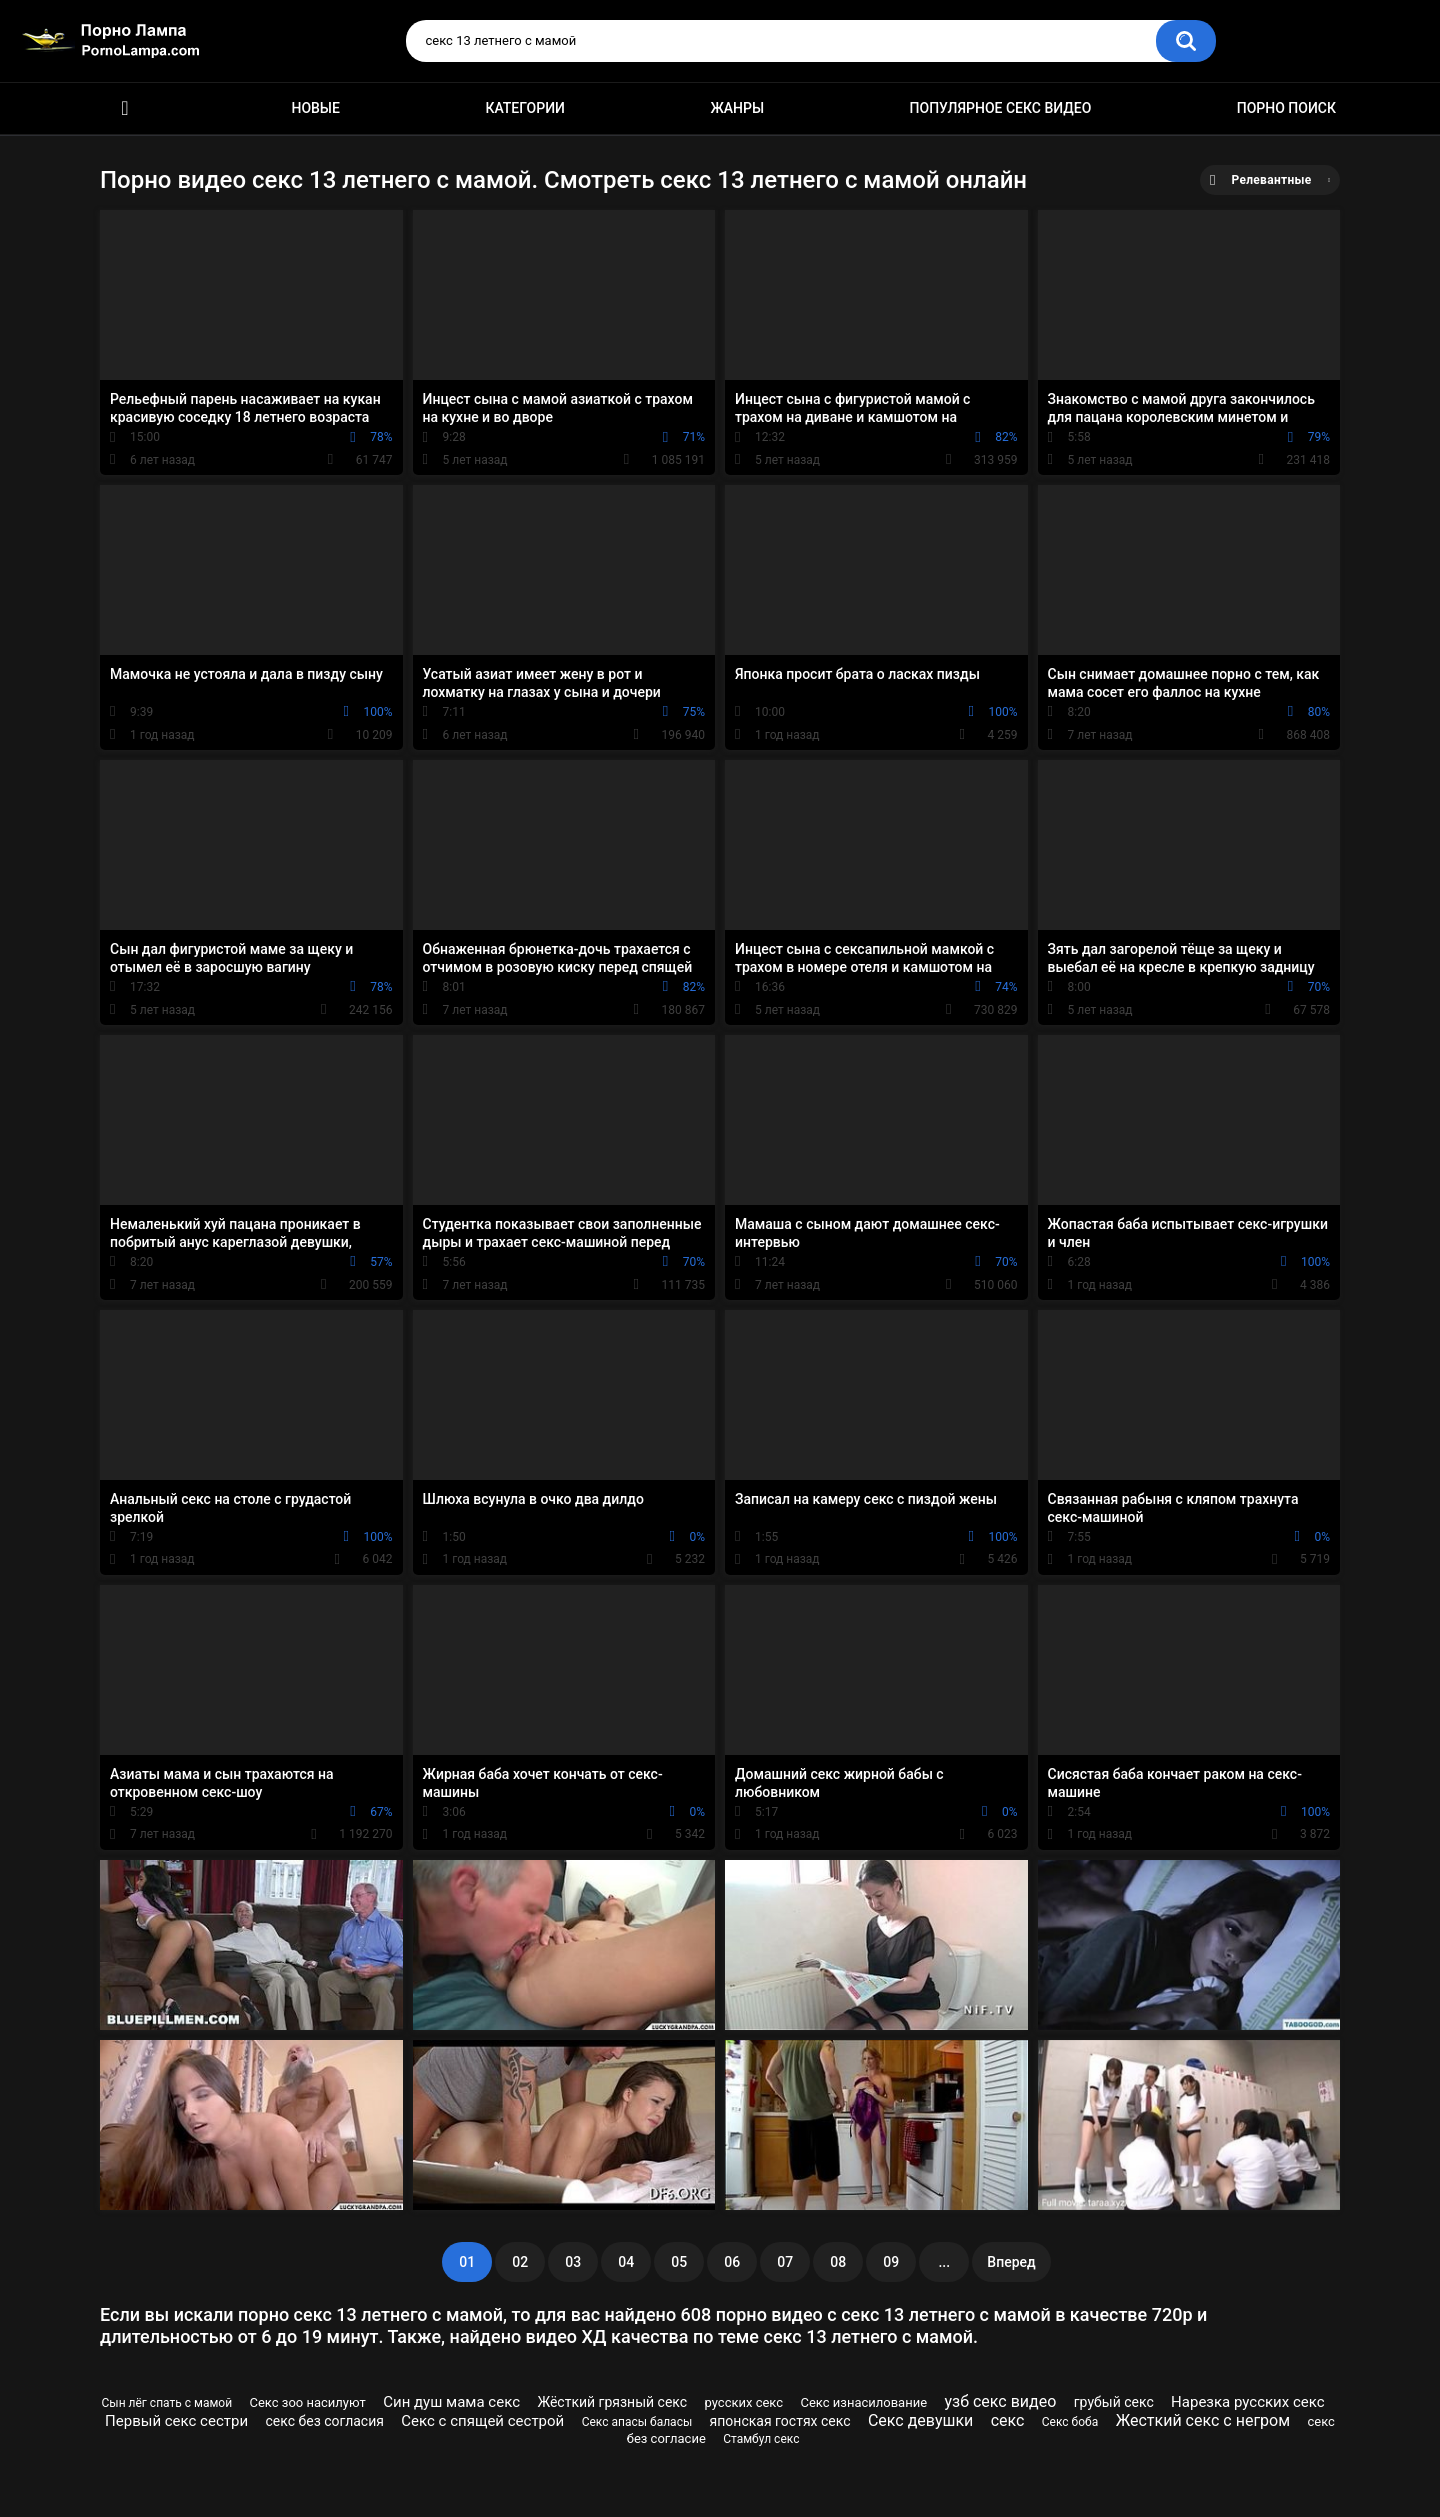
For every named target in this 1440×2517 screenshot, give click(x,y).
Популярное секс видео (1001, 108)
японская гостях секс (780, 2421)
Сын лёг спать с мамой (167, 2403)
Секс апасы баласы (637, 2422)
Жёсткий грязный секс (612, 2402)
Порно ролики (125, 108)
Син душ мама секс (451, 2402)
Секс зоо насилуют (308, 2402)
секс (1008, 2420)
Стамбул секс (761, 2439)
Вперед (1011, 2262)
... (944, 2262)
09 (891, 2262)
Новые (315, 108)
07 (785, 2262)
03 (573, 2262)
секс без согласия (324, 2421)
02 (520, 2262)
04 (626, 2262)
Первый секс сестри (176, 2421)
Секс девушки (920, 2420)
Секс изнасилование (863, 2402)
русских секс (744, 2402)
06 (732, 2262)
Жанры (737, 108)
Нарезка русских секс (1247, 2402)
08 (838, 2262)
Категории (525, 108)
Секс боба (1070, 2422)
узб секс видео (1000, 2401)
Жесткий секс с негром (1203, 2420)
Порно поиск (1286, 108)
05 (679, 2262)
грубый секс (1114, 2402)
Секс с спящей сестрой (482, 2421)
